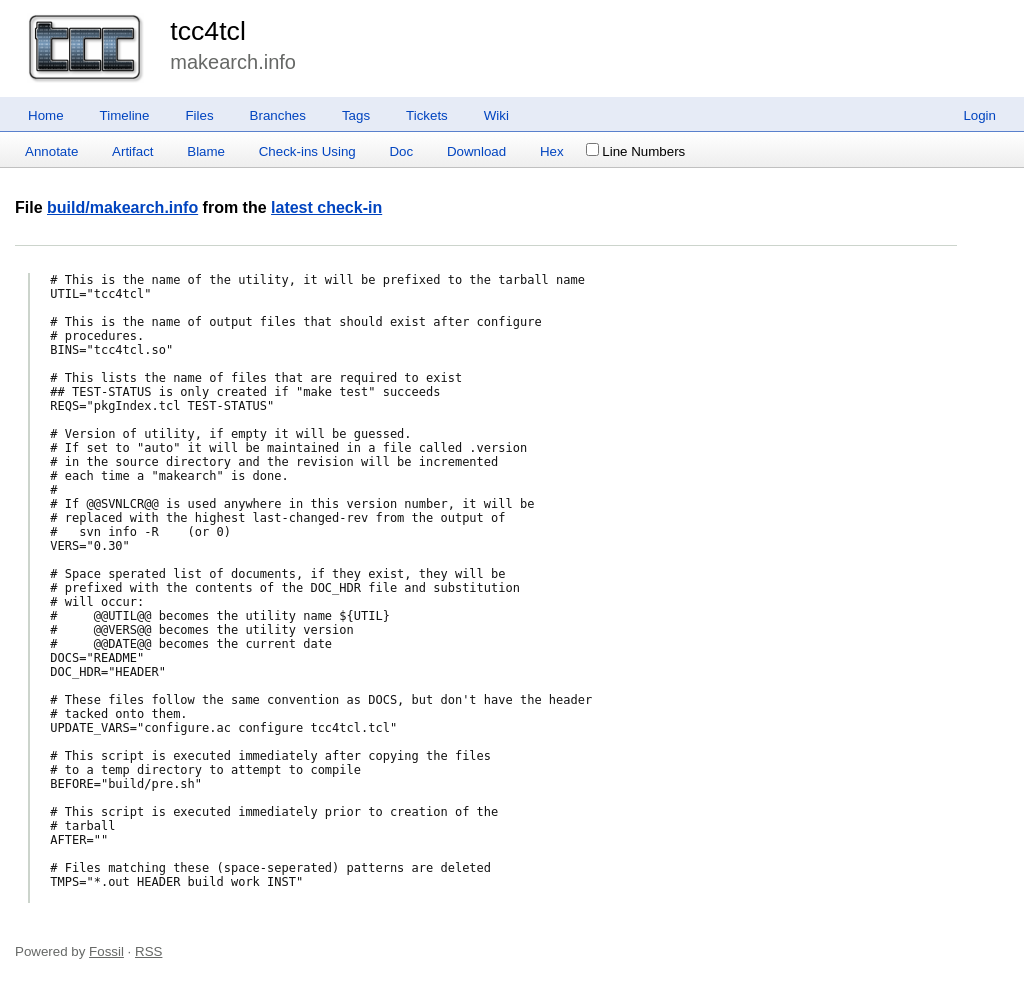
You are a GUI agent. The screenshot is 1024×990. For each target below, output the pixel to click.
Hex (552, 151)
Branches (278, 115)
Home (46, 115)
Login (979, 115)
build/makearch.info (122, 207)
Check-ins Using (307, 151)
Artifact (132, 151)
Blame (206, 151)
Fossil (106, 951)
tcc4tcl (208, 31)
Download (476, 151)
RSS (148, 951)
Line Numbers (635, 151)
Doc (401, 151)
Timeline (125, 115)
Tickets (427, 115)
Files (199, 115)
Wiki (496, 115)
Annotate (51, 151)
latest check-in (326, 207)
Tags (356, 115)
